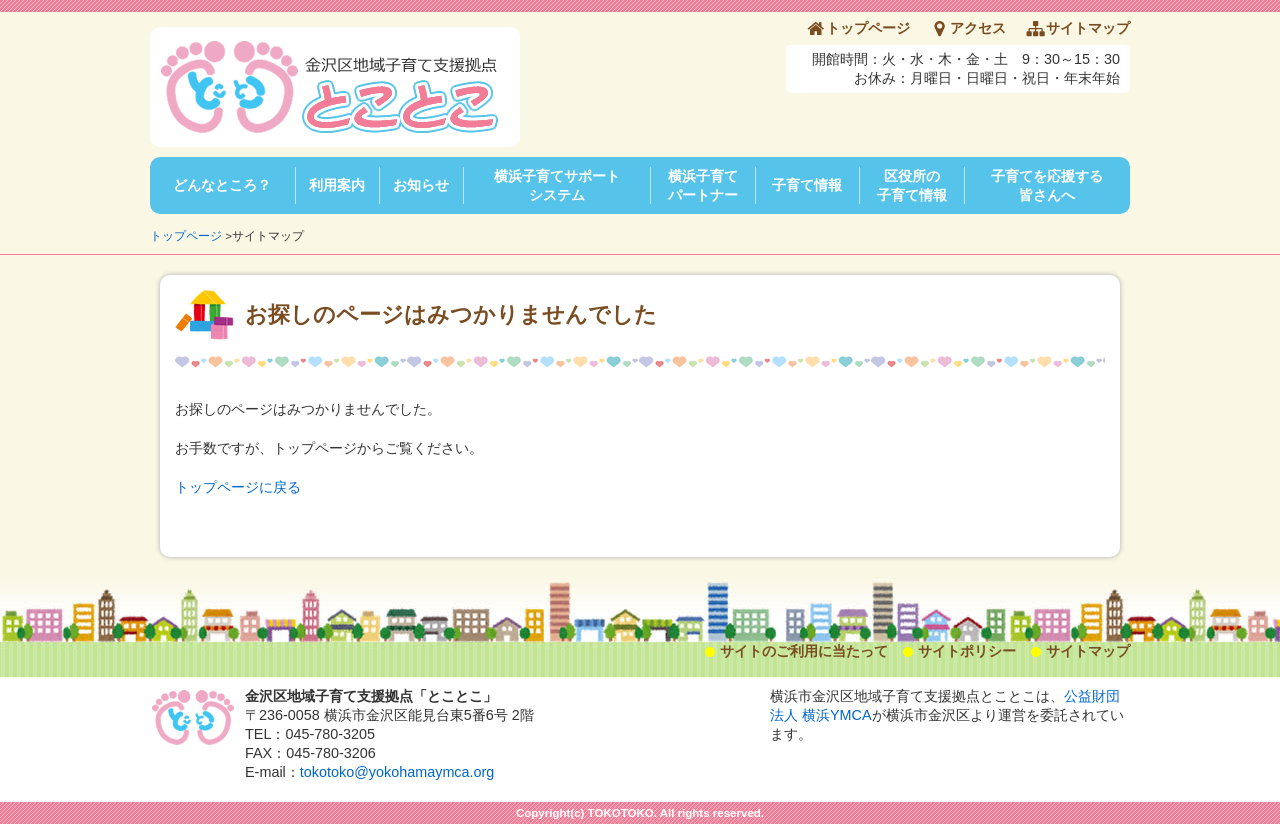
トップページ (868, 28)
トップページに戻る (238, 487)
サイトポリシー (967, 651)
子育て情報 (807, 185)
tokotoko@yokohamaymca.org (397, 772)
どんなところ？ (222, 185)
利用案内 (337, 185)
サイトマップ (1088, 28)
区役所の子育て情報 (912, 185)
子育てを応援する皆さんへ (1047, 185)
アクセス (978, 28)
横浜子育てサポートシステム (557, 185)
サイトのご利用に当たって (804, 651)
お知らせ (421, 185)
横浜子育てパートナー (703, 185)
